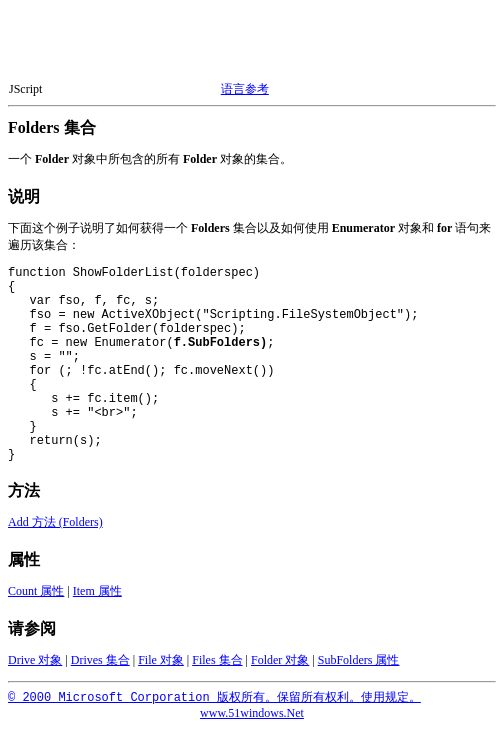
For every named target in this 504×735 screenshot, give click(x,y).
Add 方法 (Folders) (55, 528)
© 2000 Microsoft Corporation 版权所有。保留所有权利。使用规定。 (214, 704)
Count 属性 (36, 597)
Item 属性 (97, 597)
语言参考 (245, 89)
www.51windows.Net (252, 719)
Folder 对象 (280, 666)
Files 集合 (217, 666)
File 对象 (161, 666)
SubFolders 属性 (359, 666)
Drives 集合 (100, 666)
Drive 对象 (35, 666)
